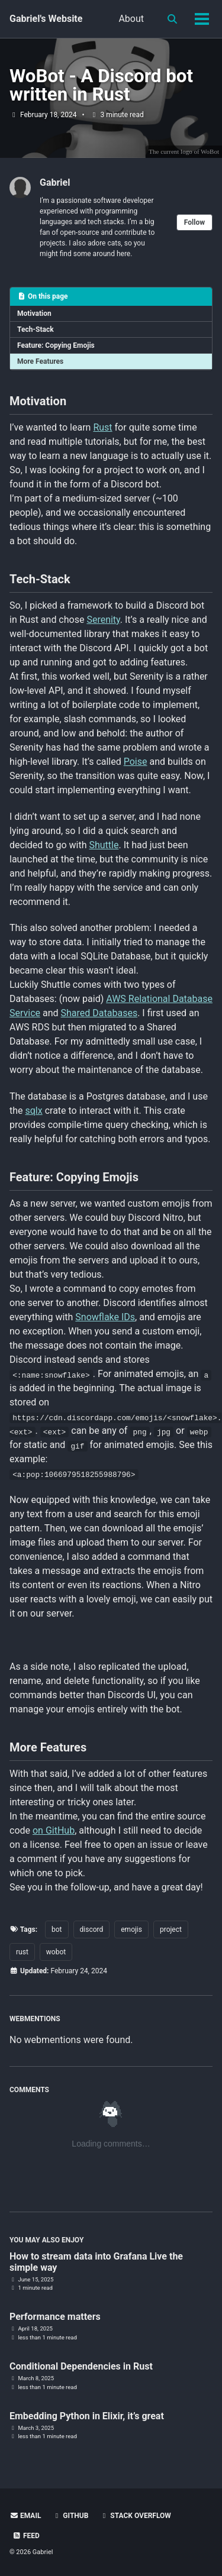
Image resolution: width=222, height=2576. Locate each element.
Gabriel (55, 182)
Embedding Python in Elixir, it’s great (86, 2416)
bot (57, 1929)
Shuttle (103, 845)
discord (92, 1929)
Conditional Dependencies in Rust (81, 2366)
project (171, 1929)
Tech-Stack (35, 329)
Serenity (103, 619)
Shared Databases (99, 1013)
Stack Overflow (135, 2516)
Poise (135, 761)
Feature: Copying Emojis (56, 345)
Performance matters (55, 2316)
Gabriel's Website (45, 18)
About (131, 18)
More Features (40, 361)
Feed (26, 2536)
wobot (56, 1952)
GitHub (70, 2516)
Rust (102, 427)
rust (22, 1952)
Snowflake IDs (105, 1317)
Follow (194, 222)
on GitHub (54, 1830)
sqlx (34, 1110)
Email (25, 2516)
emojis (131, 1929)
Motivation (34, 313)
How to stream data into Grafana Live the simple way (96, 2262)
